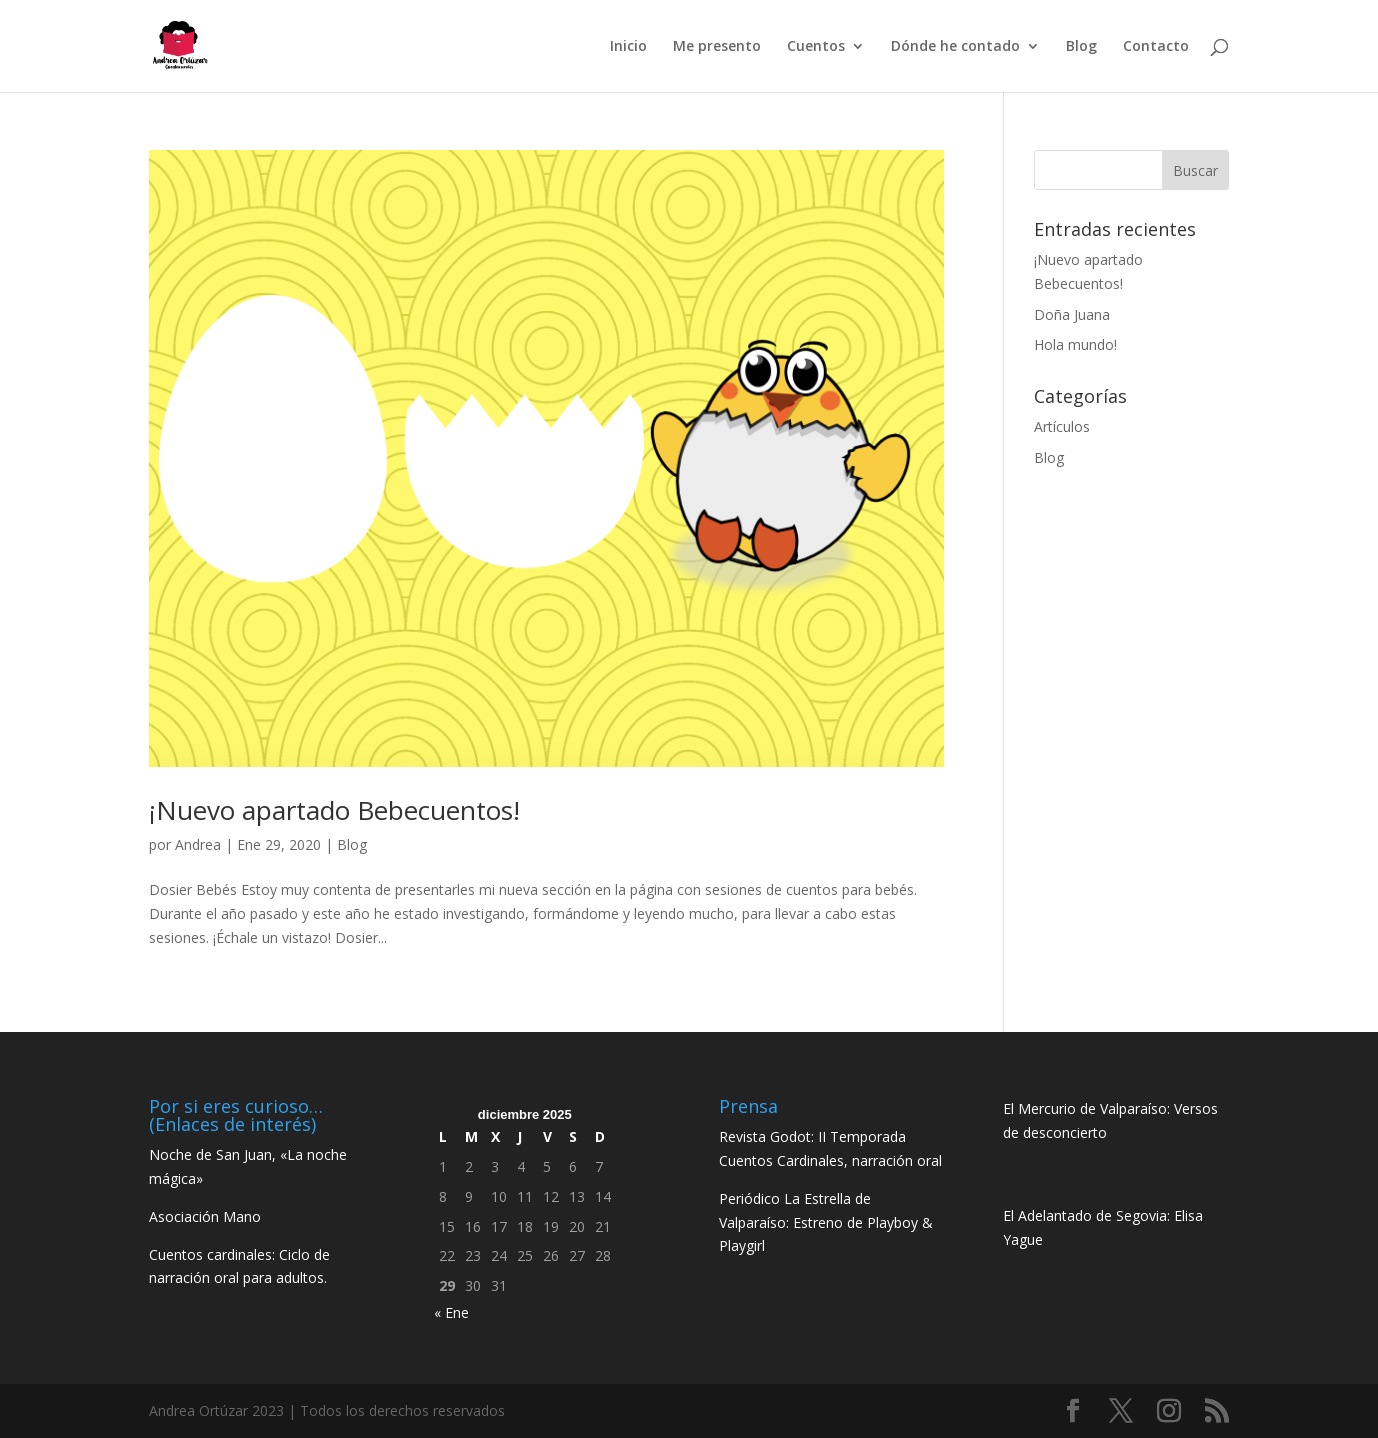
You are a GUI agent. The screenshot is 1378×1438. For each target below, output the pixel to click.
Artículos (1062, 426)
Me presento (717, 47)
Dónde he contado (955, 47)
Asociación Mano (205, 1216)
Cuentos (816, 47)
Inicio (628, 47)
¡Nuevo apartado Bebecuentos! (334, 810)
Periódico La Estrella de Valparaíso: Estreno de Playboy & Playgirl (826, 1222)
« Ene (451, 1312)
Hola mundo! (1075, 344)
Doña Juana (1072, 314)
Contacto (1156, 47)
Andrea (198, 844)
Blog (1081, 47)
